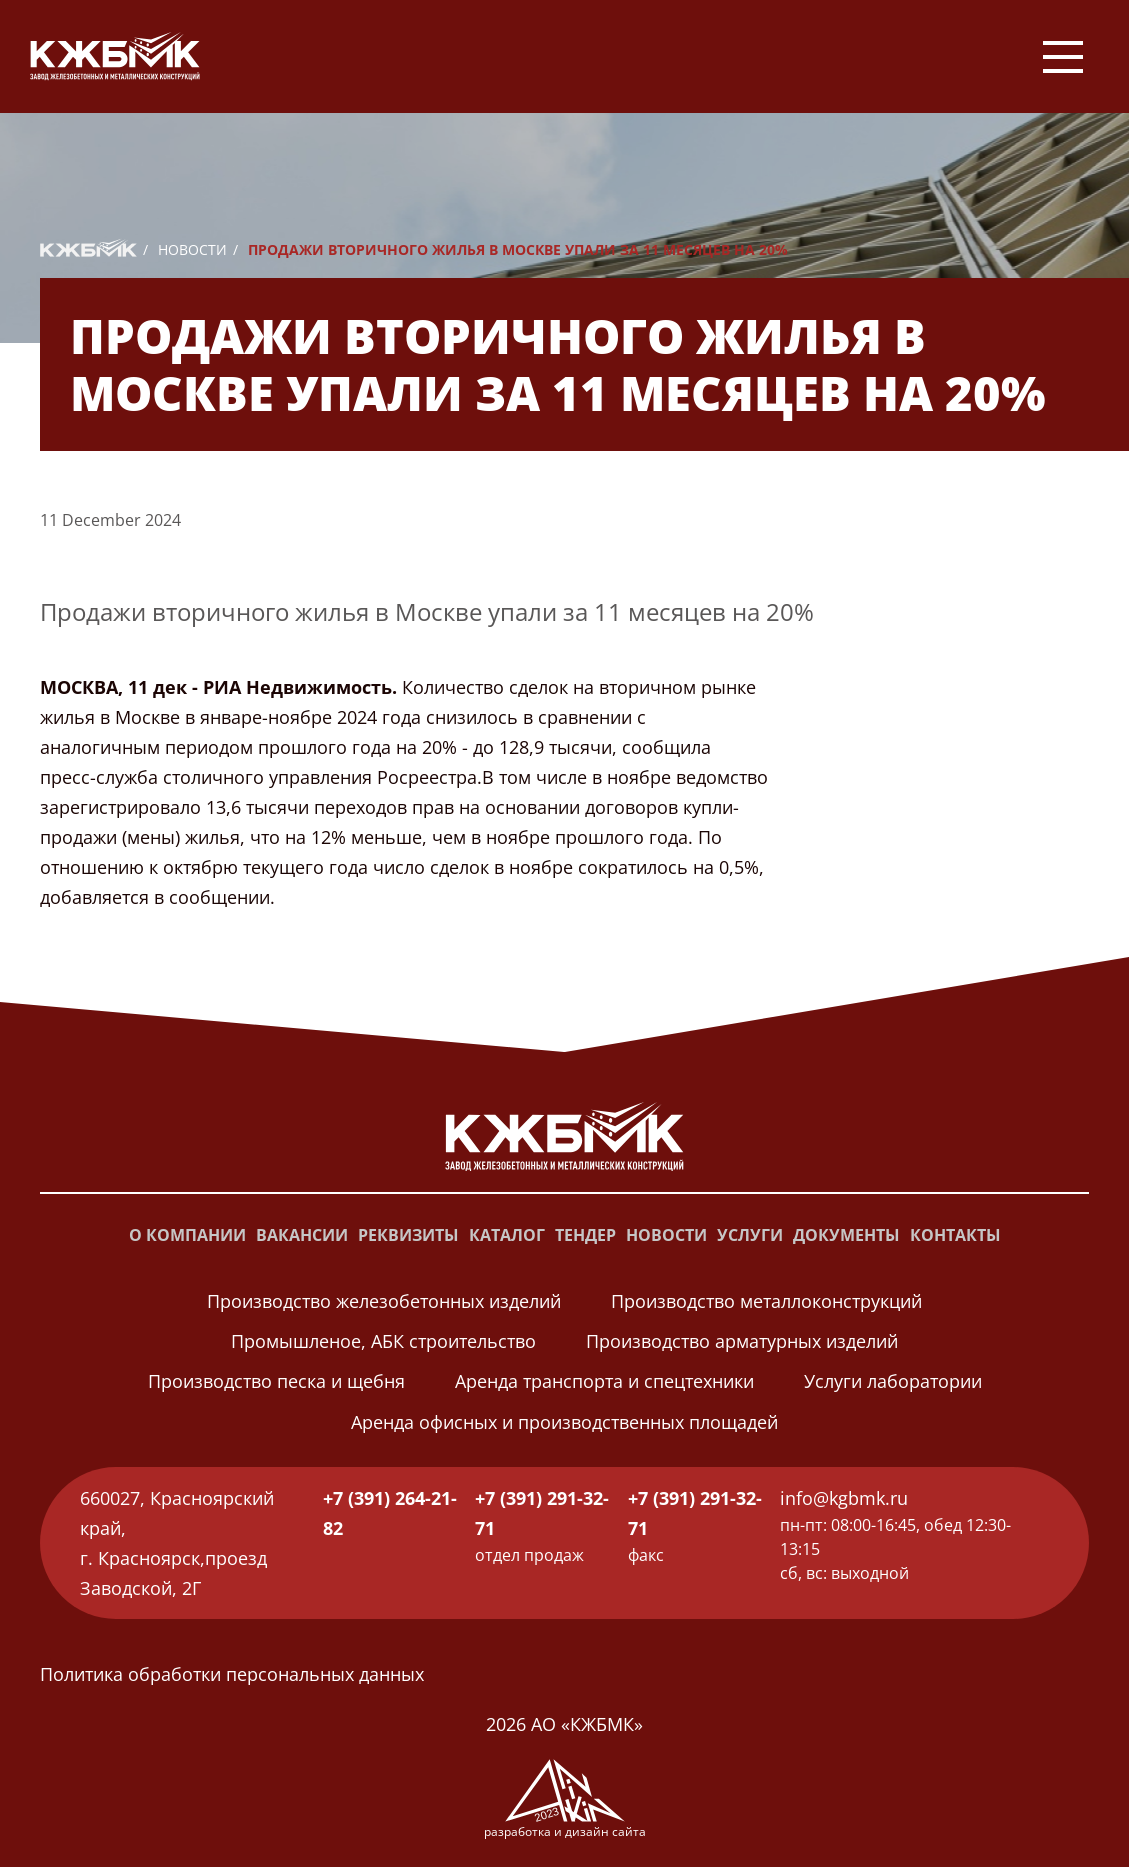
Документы (846, 1235)
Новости (192, 249)
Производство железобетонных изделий (384, 1301)
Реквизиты (408, 1235)
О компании (187, 1235)
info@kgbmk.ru (844, 1498)
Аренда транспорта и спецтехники (604, 1381)
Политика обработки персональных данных (232, 1674)
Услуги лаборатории (893, 1381)
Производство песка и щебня (276, 1381)
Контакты (955, 1235)
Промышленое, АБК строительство (383, 1341)
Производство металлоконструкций (766, 1301)
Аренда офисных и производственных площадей (564, 1422)
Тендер (585, 1235)
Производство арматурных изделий (742, 1341)
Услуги (750, 1235)
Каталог (507, 1235)
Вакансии (302, 1235)
